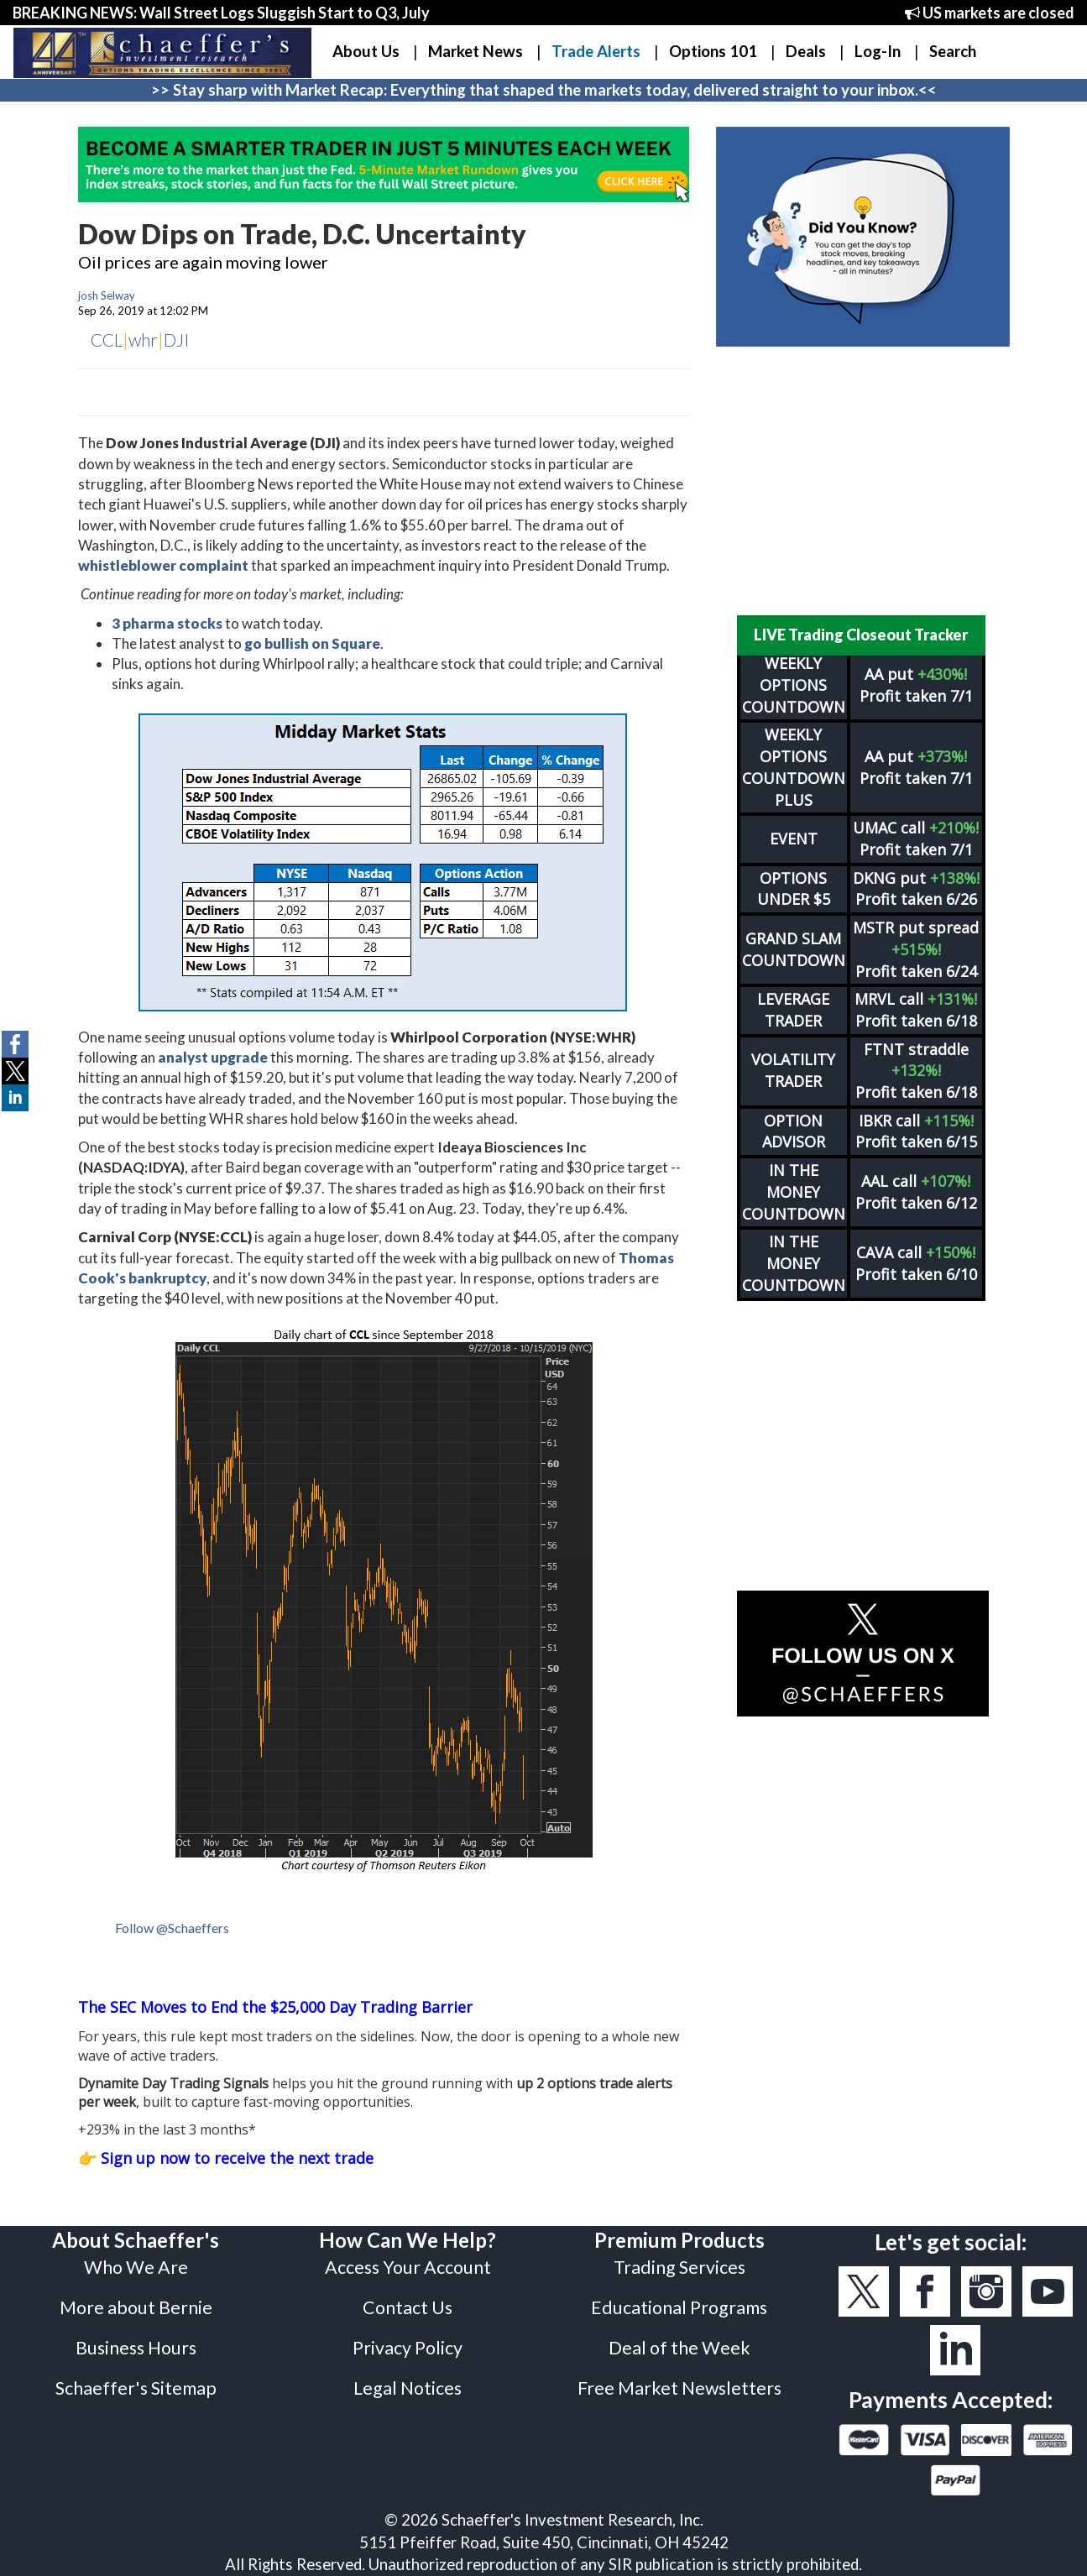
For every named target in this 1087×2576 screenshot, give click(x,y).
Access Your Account (408, 2267)
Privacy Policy (407, 2348)
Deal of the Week (679, 2348)
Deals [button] (806, 51)
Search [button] (952, 51)
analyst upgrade (213, 1057)
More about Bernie (136, 2307)
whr (143, 339)
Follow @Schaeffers (172, 1928)
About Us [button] (366, 51)
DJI (177, 339)
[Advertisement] (863, 480)
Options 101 (713, 51)
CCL (107, 339)
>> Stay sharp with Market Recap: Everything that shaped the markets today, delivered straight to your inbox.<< (544, 90)
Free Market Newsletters (679, 2388)
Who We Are (136, 2267)
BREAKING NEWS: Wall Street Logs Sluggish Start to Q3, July (221, 12)
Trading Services (679, 2267)
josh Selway (106, 295)
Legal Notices (407, 2388)
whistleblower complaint (163, 565)
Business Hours (136, 2348)
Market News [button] (475, 51)
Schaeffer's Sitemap (136, 2388)
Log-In (877, 51)
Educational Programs (679, 2307)
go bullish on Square (312, 643)
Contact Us (407, 2307)
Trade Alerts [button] (595, 51)
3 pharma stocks (167, 623)
